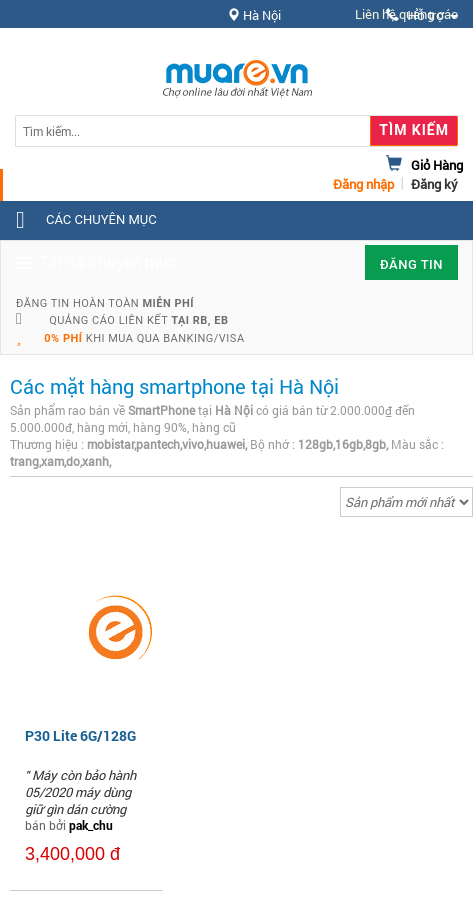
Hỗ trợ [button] (422, 15)
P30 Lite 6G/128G (80, 735)
